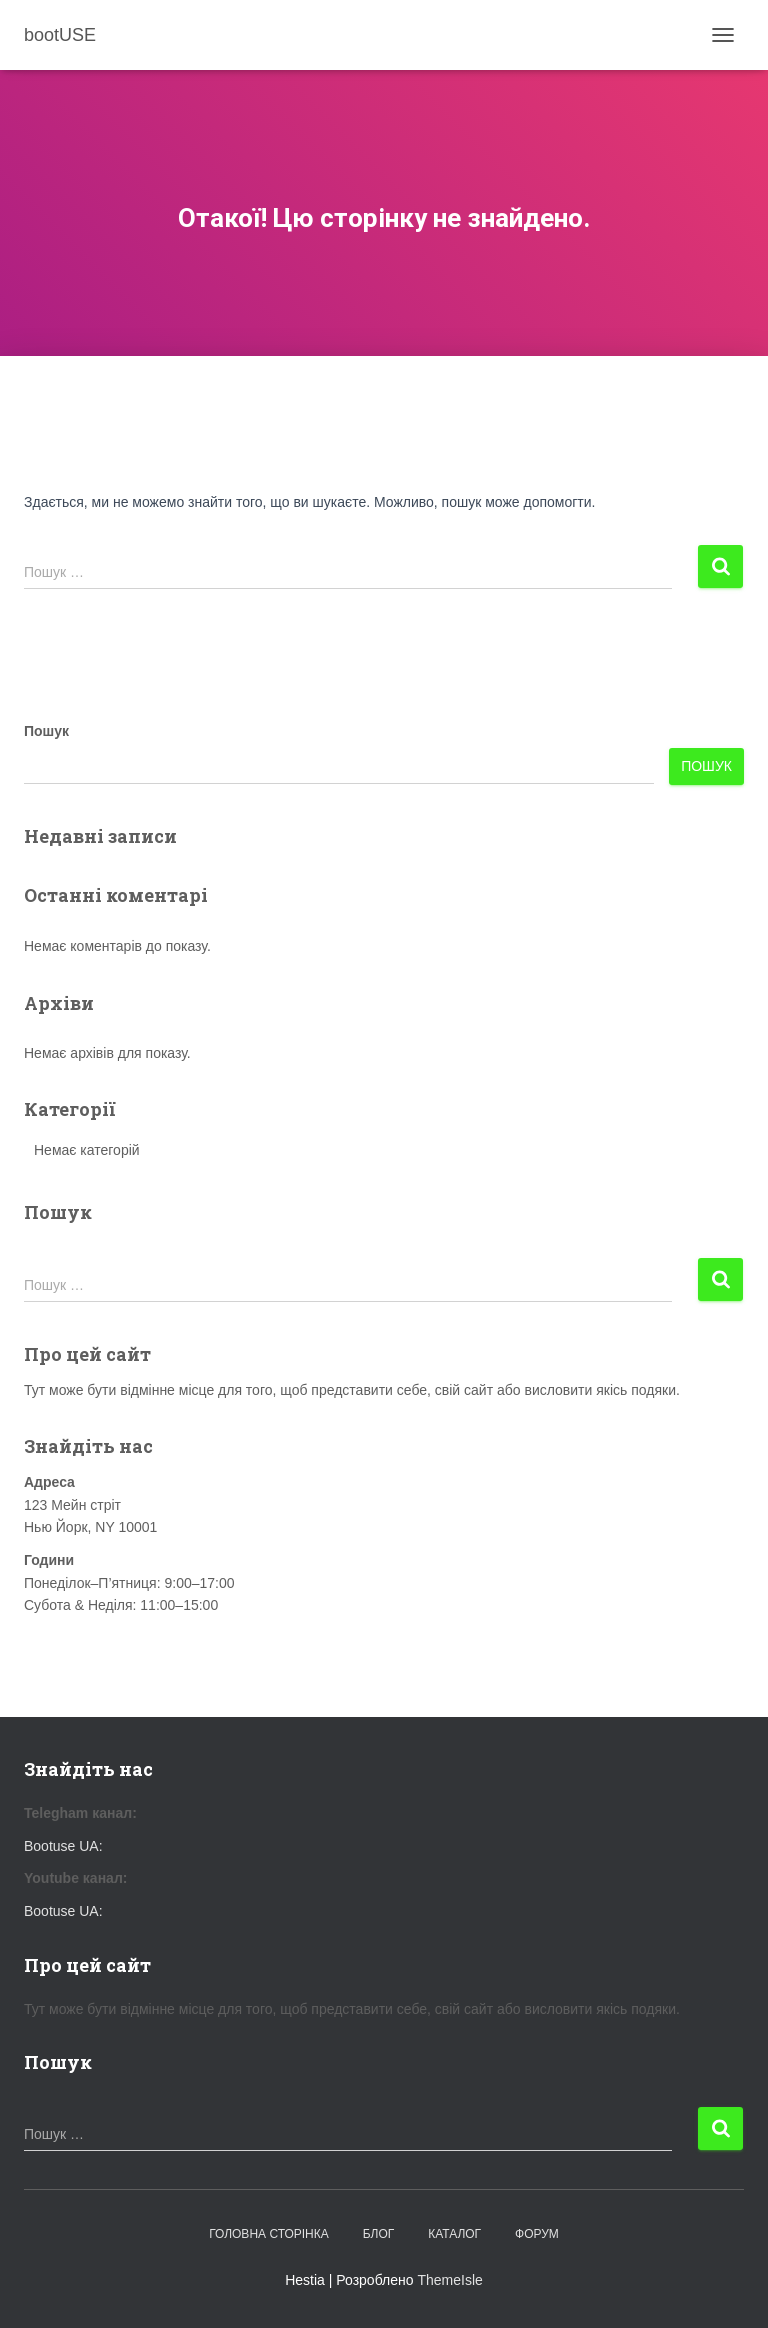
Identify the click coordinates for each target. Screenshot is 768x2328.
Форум (537, 2234)
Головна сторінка (269, 2234)
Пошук (46, 731)
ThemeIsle (449, 2280)
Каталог (454, 2234)
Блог (379, 2234)
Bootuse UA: (63, 1846)
